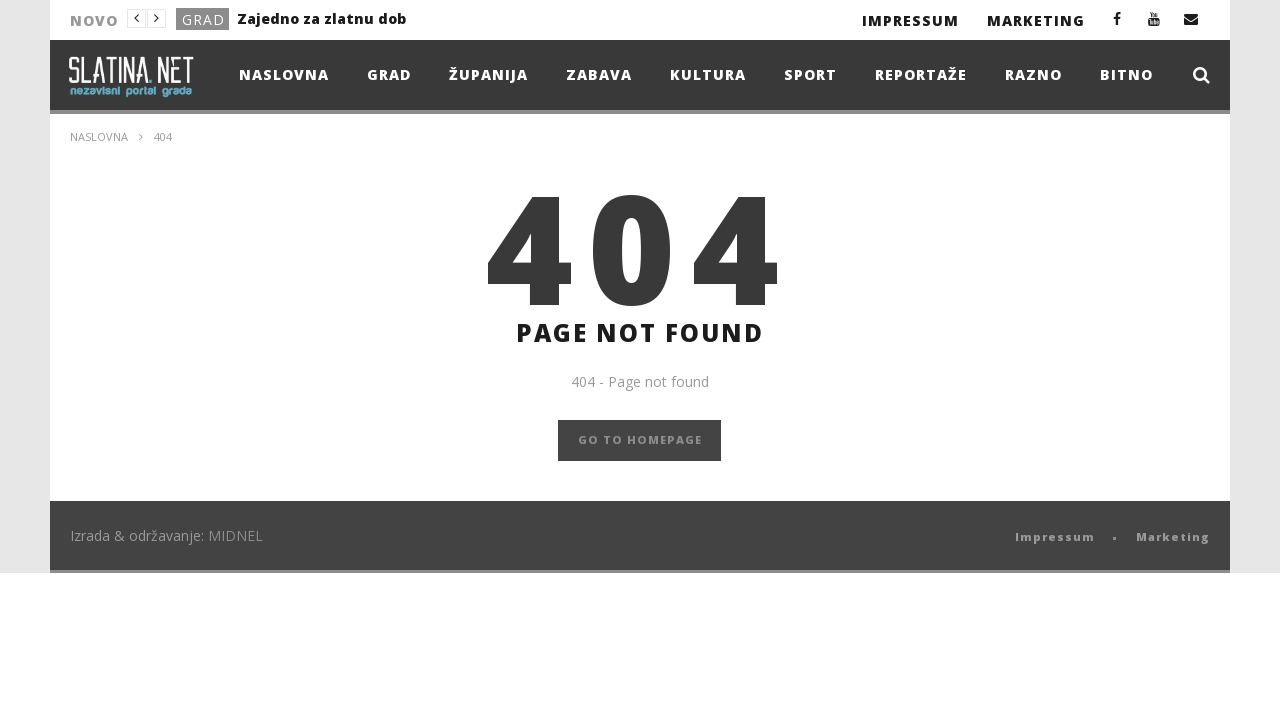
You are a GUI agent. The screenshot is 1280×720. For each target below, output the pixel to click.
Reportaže (921, 74)
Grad (203, 19)
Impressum (910, 20)
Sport (810, 74)
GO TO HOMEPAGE (640, 439)
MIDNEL (235, 535)
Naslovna (284, 74)
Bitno (1126, 74)
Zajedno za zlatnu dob (321, 18)
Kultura (708, 74)
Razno (1033, 74)
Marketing (1036, 20)
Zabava (599, 74)
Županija (488, 74)
